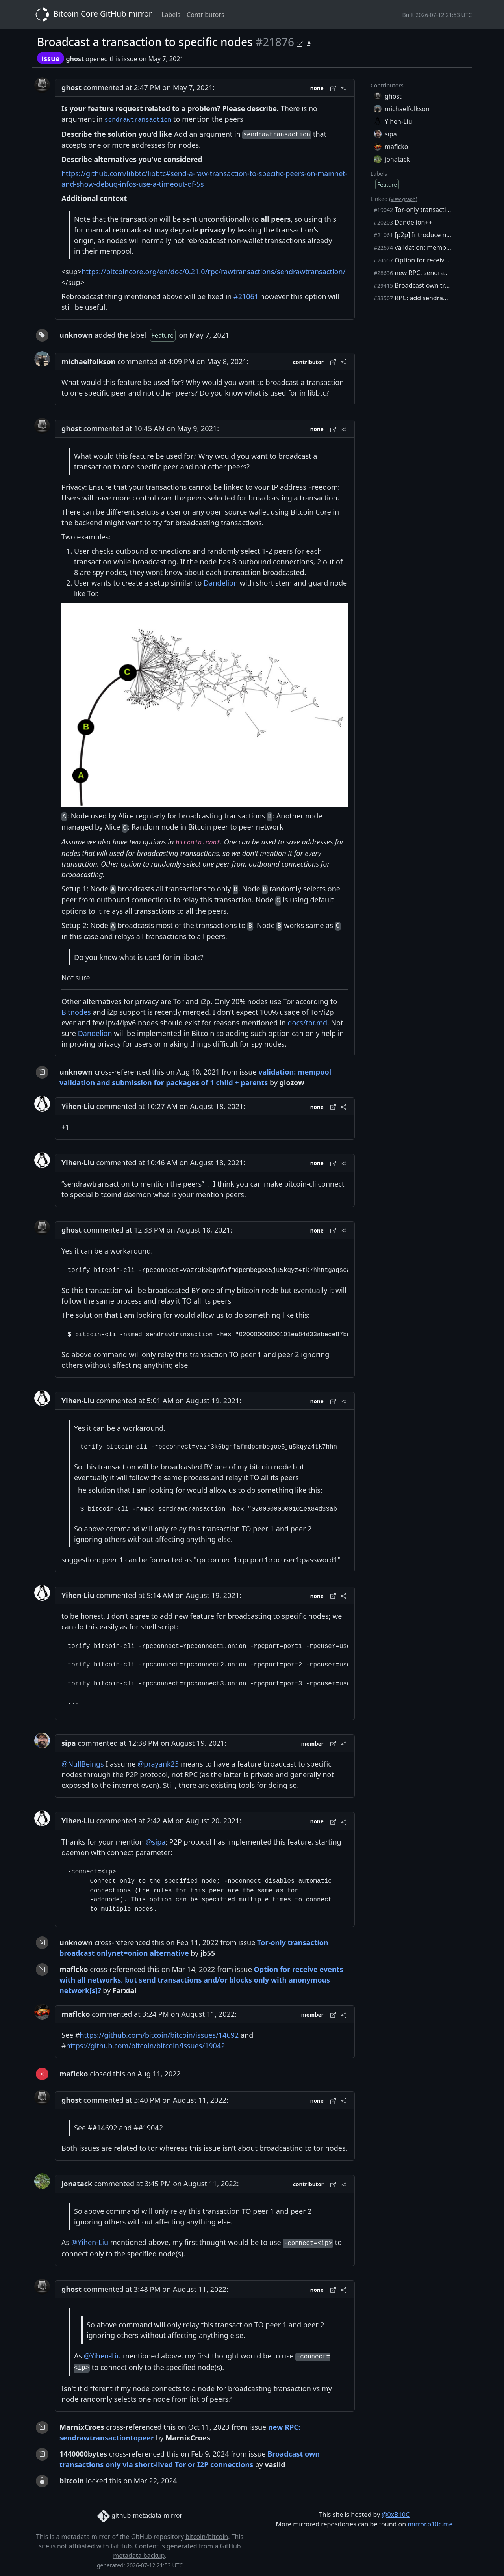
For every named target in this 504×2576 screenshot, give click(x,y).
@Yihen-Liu (89, 2242)
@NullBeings (82, 1764)
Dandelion (221, 583)
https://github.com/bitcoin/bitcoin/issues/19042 (145, 2045)
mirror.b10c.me (430, 2524)
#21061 (245, 296)
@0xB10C (396, 2514)
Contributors (205, 14)
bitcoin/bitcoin (206, 2536)
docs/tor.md (307, 1022)
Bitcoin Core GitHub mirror (92, 14)
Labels (170, 14)
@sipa (156, 1842)
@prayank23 (158, 1764)
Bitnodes (76, 1012)
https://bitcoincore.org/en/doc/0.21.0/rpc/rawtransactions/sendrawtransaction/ (213, 271)
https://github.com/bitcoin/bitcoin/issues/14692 (159, 2035)
